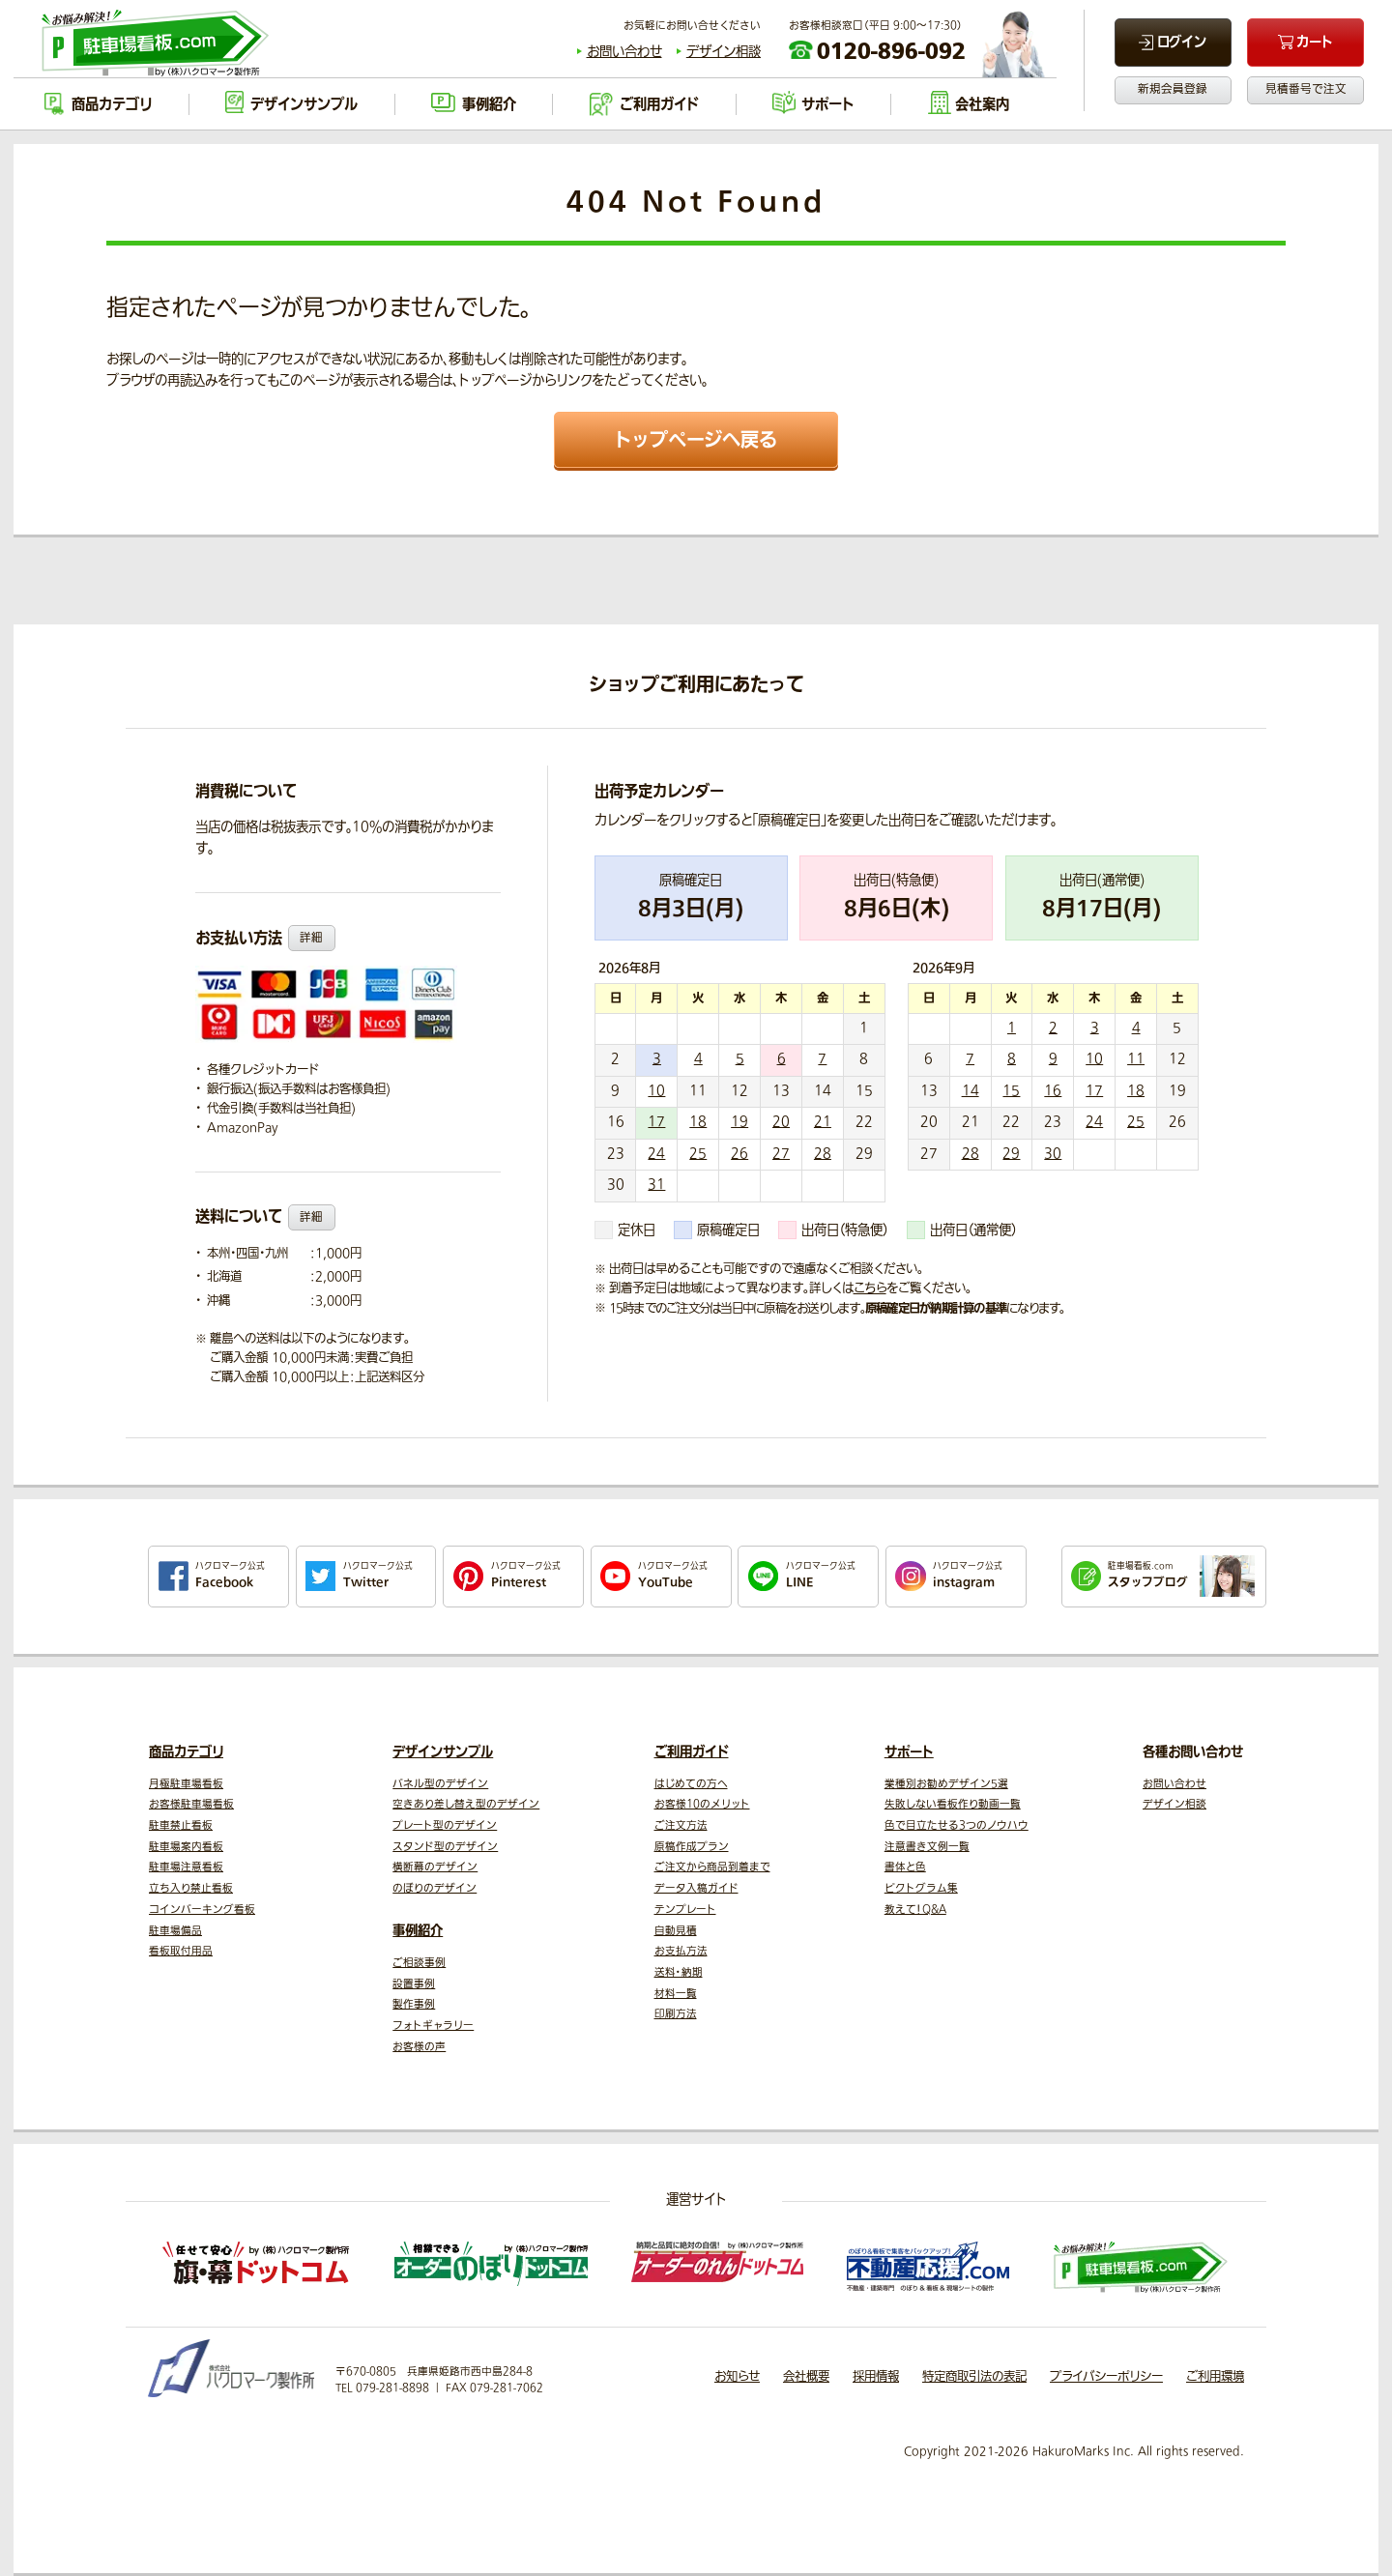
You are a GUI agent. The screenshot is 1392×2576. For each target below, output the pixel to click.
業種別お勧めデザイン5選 (946, 1784)
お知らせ (737, 2377)
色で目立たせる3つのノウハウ (956, 1825)
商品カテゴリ (186, 1752)
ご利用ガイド (691, 1752)
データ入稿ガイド (696, 1888)
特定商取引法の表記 (974, 2377)
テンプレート (685, 1909)
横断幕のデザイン (435, 1867)
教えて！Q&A (915, 1909)
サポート (909, 1752)
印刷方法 (675, 2014)
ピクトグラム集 (921, 1888)
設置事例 (413, 1984)
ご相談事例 (419, 1962)
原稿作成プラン (691, 1846)
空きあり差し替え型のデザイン (465, 1804)
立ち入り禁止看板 (191, 1888)
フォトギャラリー (433, 2025)
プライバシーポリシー (1106, 2377)
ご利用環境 (1215, 2377)
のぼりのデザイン (434, 1888)
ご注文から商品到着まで (712, 1867)
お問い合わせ (624, 52)
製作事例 (413, 2004)
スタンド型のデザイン (445, 1846)
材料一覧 (675, 1993)
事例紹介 (417, 1931)
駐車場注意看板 (186, 1867)
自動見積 (675, 1931)
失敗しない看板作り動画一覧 (952, 1804)
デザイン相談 (723, 52)
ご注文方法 (681, 1825)
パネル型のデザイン (440, 1784)
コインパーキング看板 (202, 1909)
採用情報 (876, 2377)
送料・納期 (678, 1972)
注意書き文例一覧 (927, 1846)
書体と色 (905, 1867)
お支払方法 (681, 1951)
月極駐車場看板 (186, 1784)
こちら (870, 1288)
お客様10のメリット (702, 1804)
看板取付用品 (181, 1951)
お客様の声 (419, 2047)
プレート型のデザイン (444, 1825)
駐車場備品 (175, 1931)
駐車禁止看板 (181, 1825)
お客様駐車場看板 (191, 1804)
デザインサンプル (442, 1752)
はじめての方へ (691, 1784)
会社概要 (806, 2377)
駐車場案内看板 (186, 1846)
